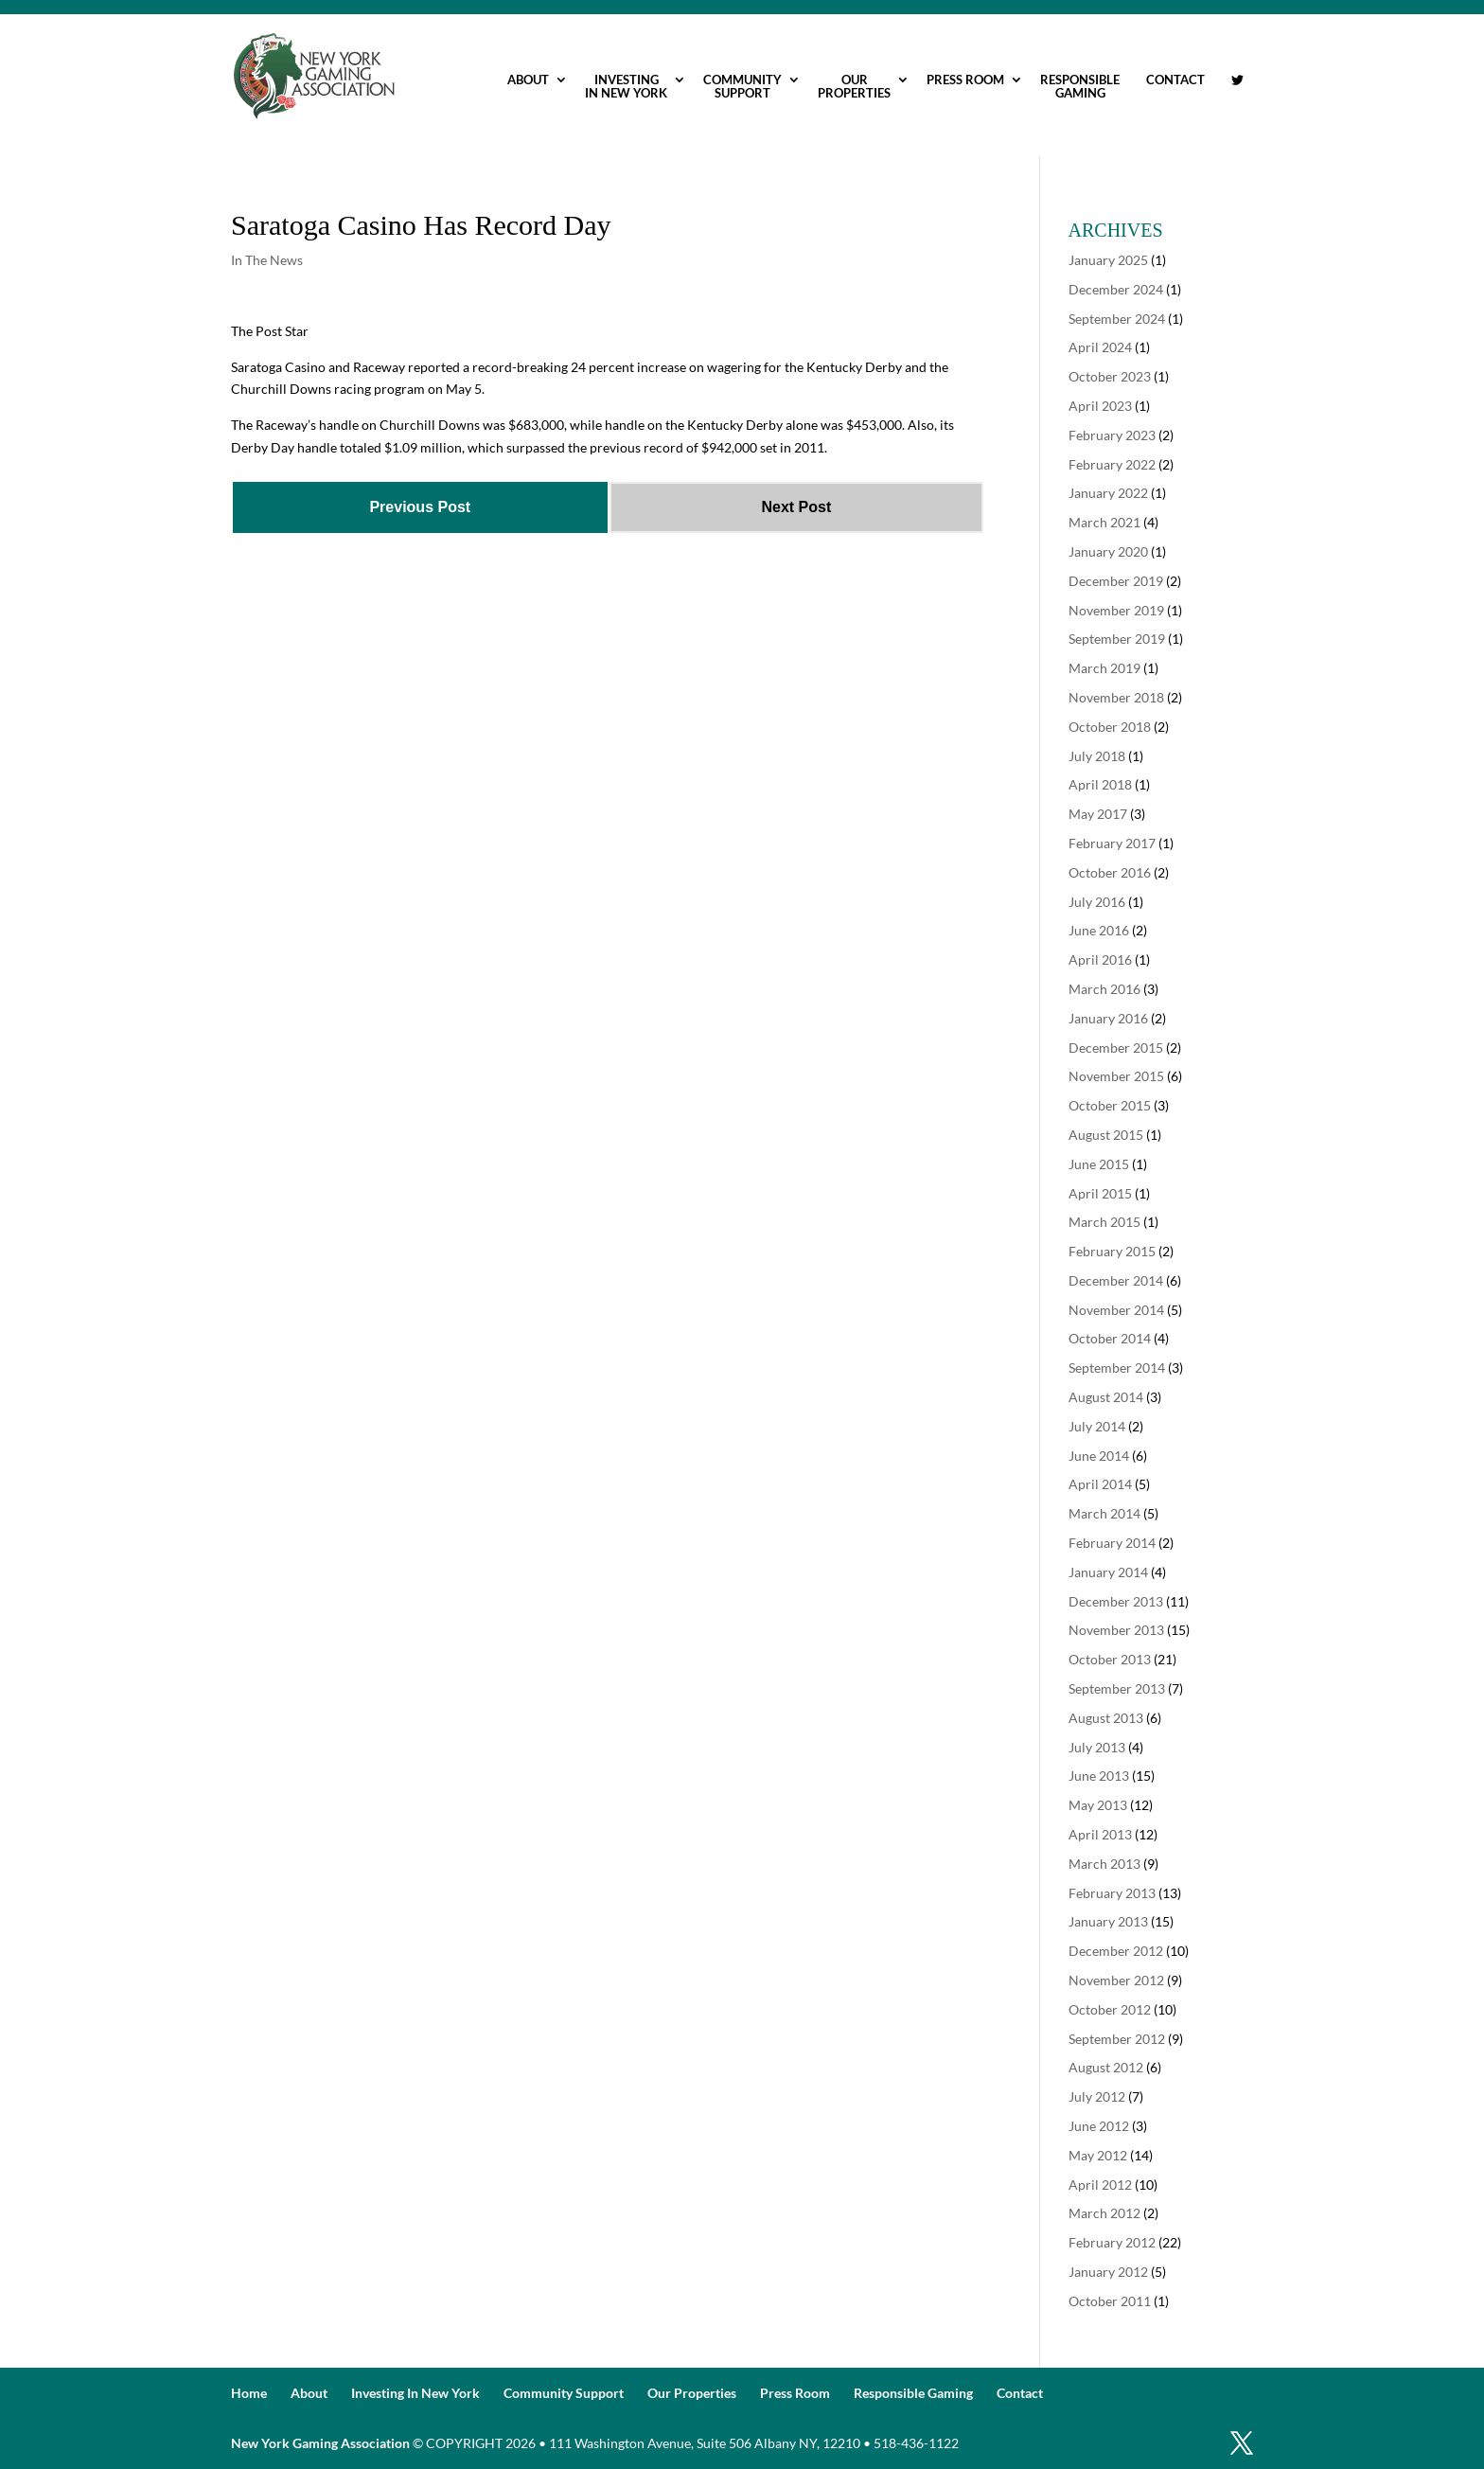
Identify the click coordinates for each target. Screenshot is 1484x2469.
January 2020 (1108, 551)
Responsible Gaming (1080, 86)
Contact (1175, 79)
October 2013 (1110, 1659)
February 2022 (1112, 464)
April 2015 (1100, 1193)
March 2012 (1104, 2213)
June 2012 (1099, 2126)
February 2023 (1112, 435)
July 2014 (1097, 1426)
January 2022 (1108, 493)
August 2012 (1106, 2067)
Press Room (965, 79)
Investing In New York (626, 86)
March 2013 (1104, 1864)
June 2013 (1099, 1775)
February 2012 (1112, 2242)
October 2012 (1110, 2009)
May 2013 (1098, 1805)
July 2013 (1097, 1747)
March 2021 (1104, 522)
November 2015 (1116, 1076)
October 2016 (1110, 872)
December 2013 (1116, 1601)
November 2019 (1116, 610)
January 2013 (1108, 1921)
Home (249, 2393)
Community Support (742, 86)
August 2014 (1106, 1397)
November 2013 (1116, 1630)
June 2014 (1099, 1456)
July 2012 (1097, 2096)
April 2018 (1100, 784)
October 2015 (1110, 1105)
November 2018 (1116, 697)
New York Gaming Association (320, 2443)
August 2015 (1106, 1135)
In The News (267, 260)
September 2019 (1117, 639)
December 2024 (1116, 289)
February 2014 (1112, 1543)
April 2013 (1100, 1834)
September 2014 (1117, 1367)
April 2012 (1100, 2184)
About (528, 79)
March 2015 (1104, 1222)
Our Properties (854, 86)
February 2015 (1112, 1251)
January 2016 (1108, 1018)
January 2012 (1108, 2272)
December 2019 (1116, 581)
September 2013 (1117, 1688)
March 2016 (1104, 989)
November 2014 (1116, 1310)
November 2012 (1116, 1980)
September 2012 (1117, 2039)
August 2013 (1106, 1718)
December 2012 (1116, 1951)
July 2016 (1097, 902)
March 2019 (1104, 668)
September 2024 (1117, 319)
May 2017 (1098, 814)
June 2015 (1099, 1164)
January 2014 (1108, 1572)
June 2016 (1099, 930)
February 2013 (1112, 1893)
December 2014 (1116, 1280)
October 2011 (1110, 2301)
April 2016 (1100, 959)
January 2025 (1108, 260)
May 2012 (1098, 2155)
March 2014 (1104, 1513)
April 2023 (1100, 406)
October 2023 (1110, 376)
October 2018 (1110, 727)
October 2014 (1110, 1338)
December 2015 (1116, 1047)
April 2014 (1100, 1484)
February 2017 (1112, 843)
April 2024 (1100, 347)
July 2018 (1097, 756)
